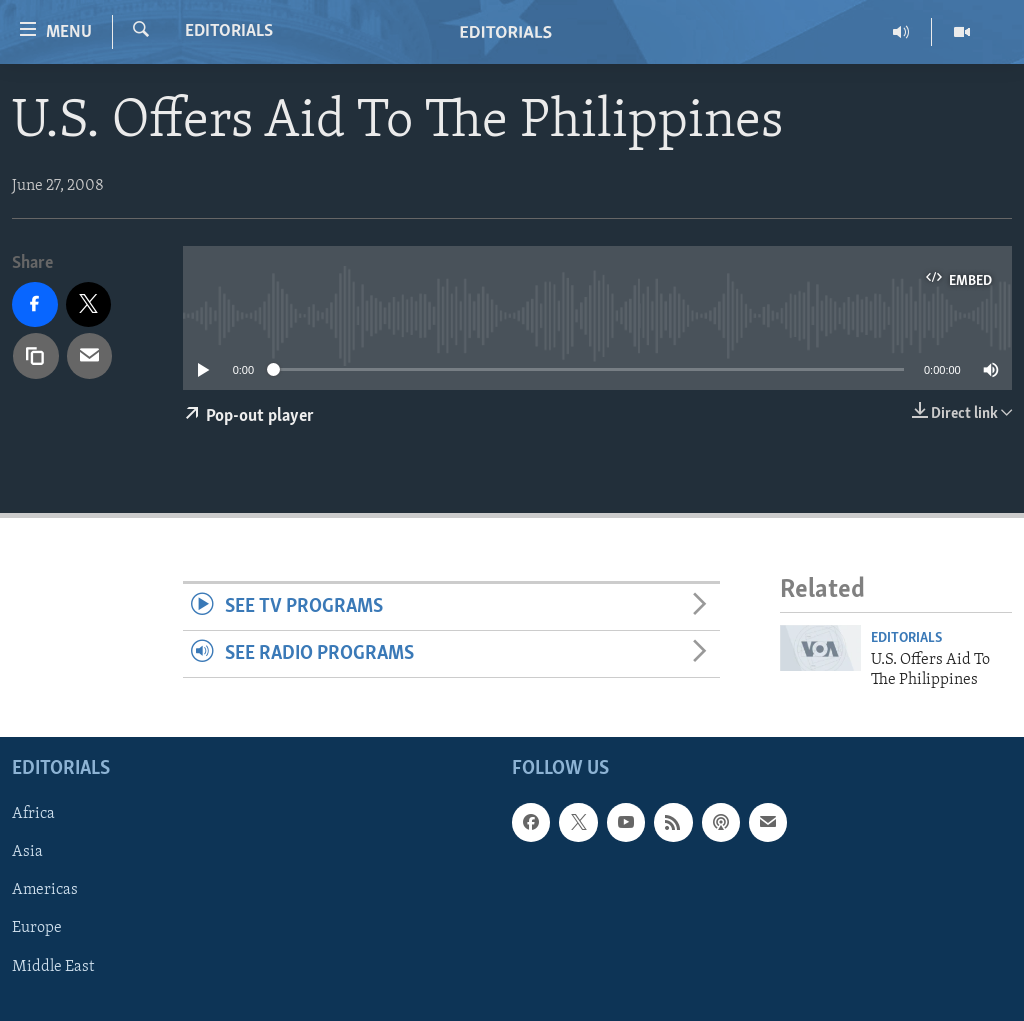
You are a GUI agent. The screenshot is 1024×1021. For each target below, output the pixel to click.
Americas (45, 890)
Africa (33, 814)
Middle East (53, 966)
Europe (37, 928)
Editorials (229, 31)
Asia (27, 852)
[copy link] (36, 356)
